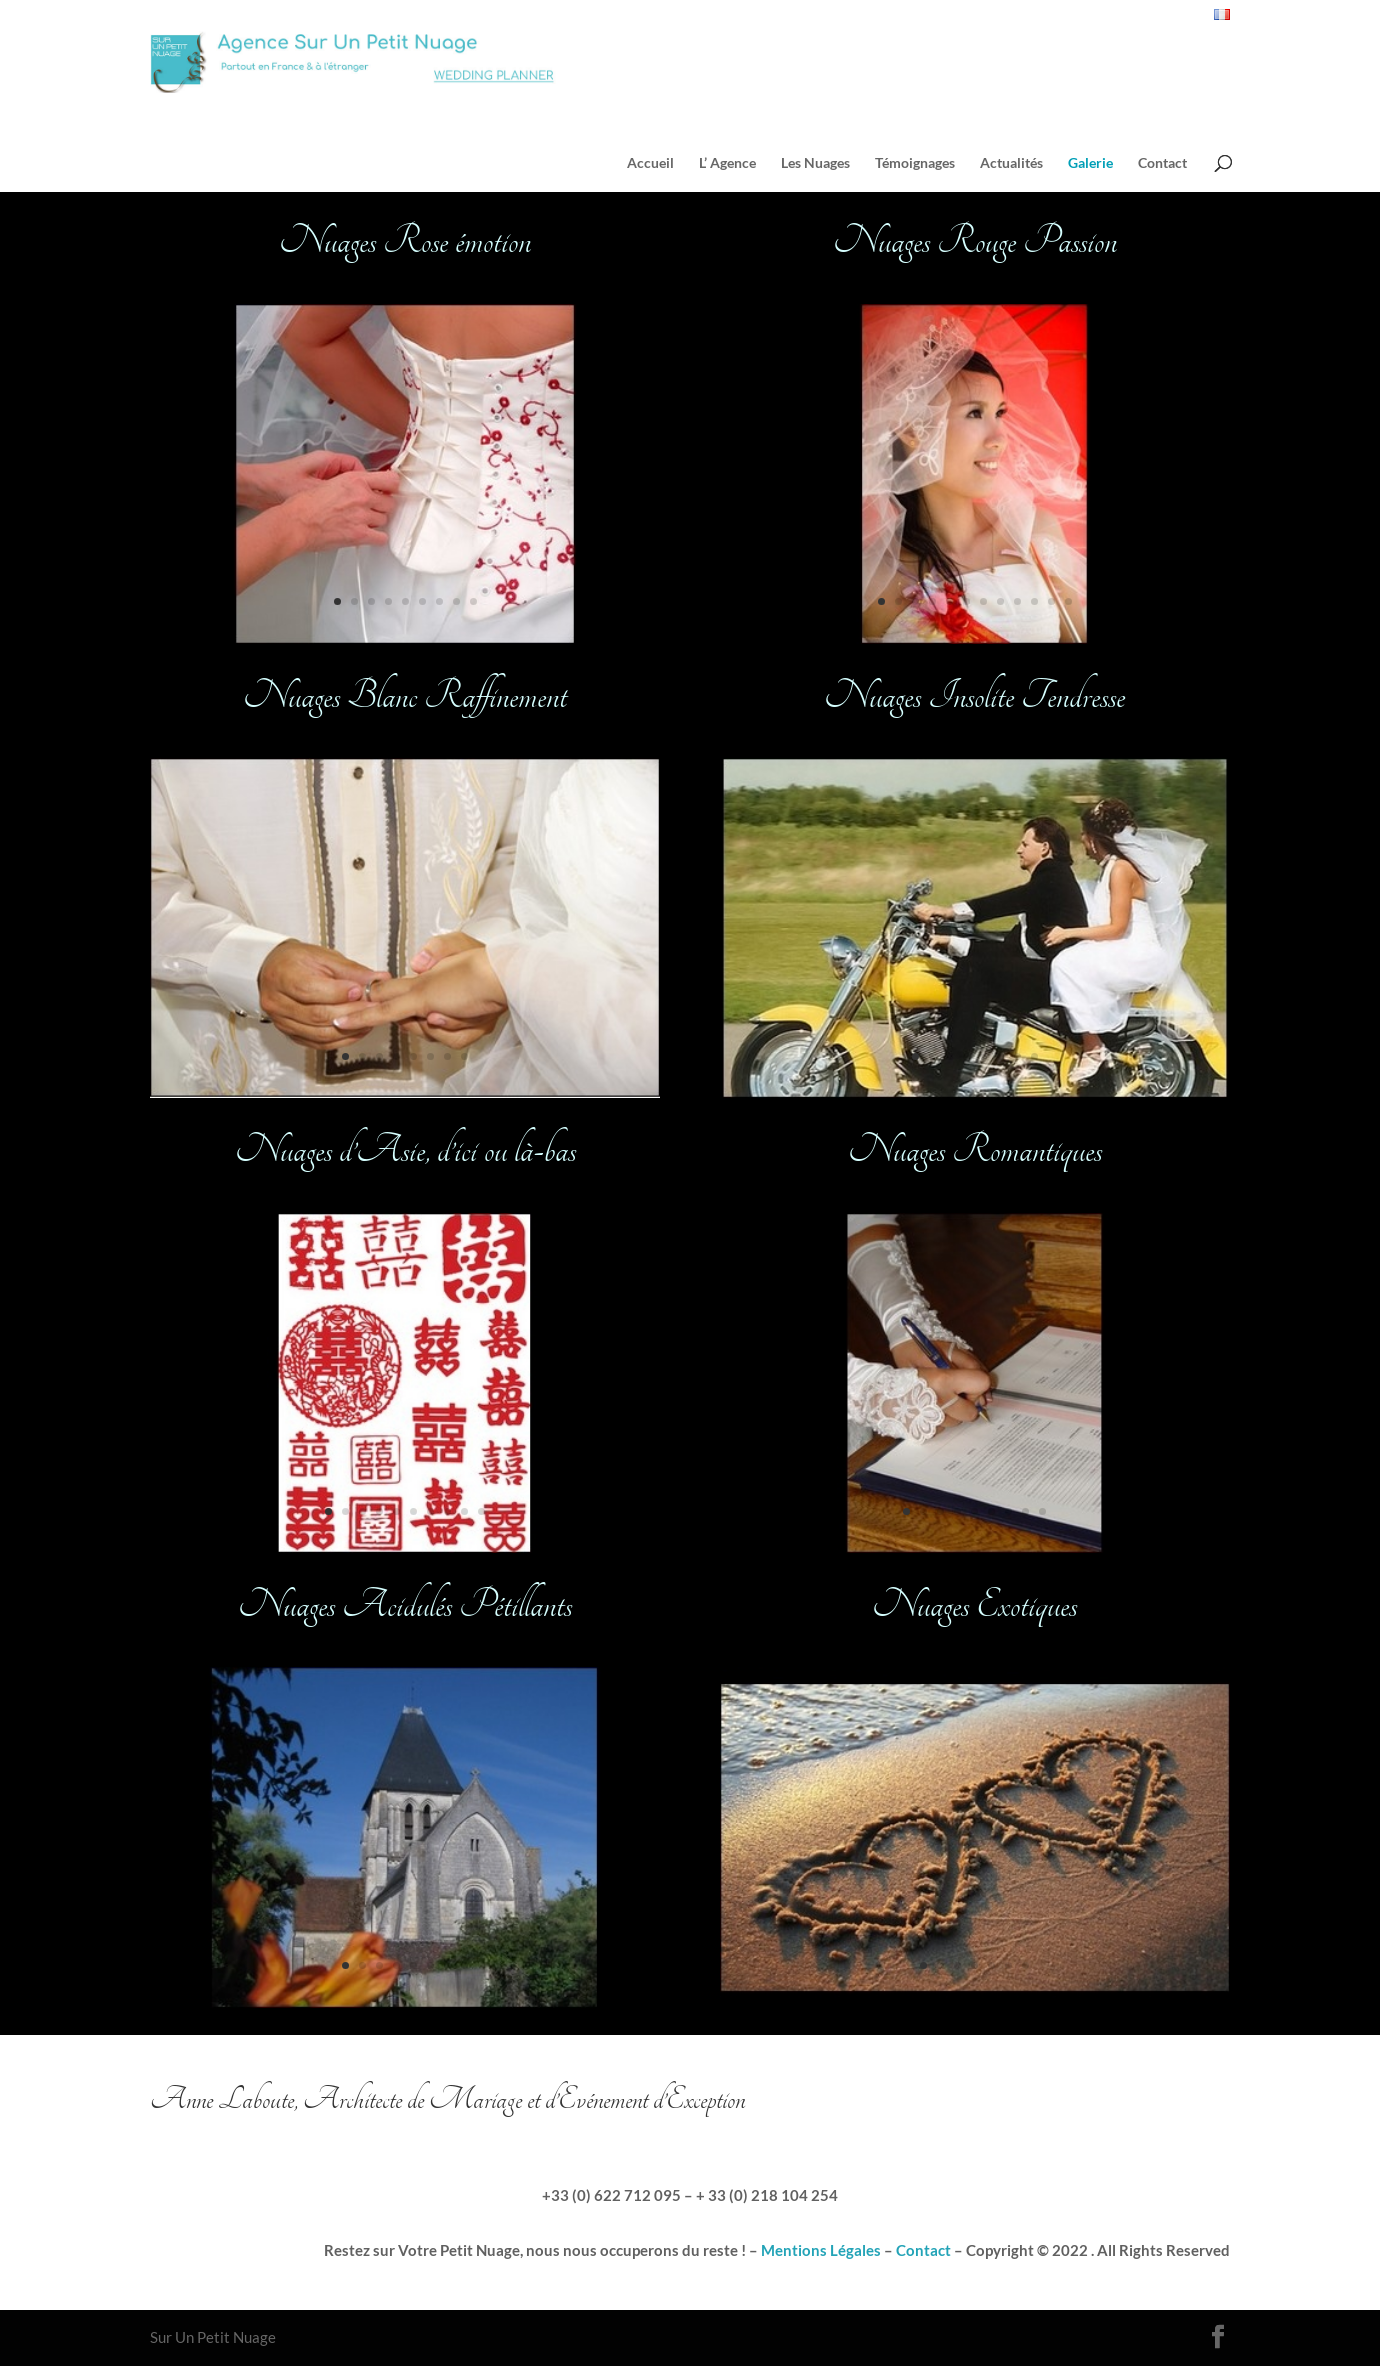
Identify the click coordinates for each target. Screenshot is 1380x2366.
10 (481, 1511)
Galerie (1090, 163)
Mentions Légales (821, 2250)
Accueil (650, 163)
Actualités (1011, 163)
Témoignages (915, 163)
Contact (1162, 163)
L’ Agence (727, 163)
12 (1068, 601)
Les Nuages (815, 163)
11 (1051, 601)
